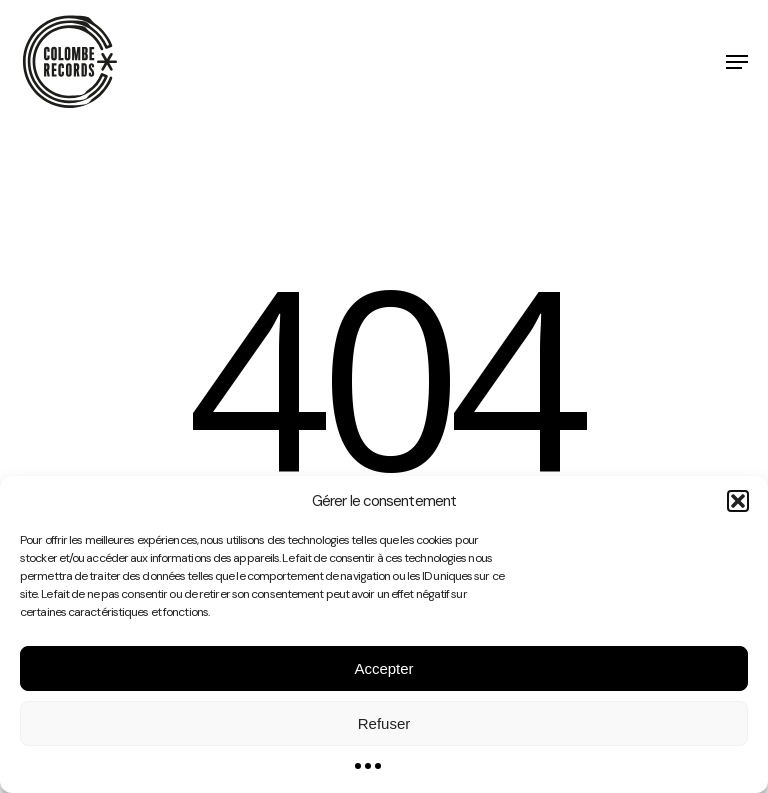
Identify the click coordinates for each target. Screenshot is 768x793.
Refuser (384, 723)
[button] (738, 501)
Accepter (383, 668)
